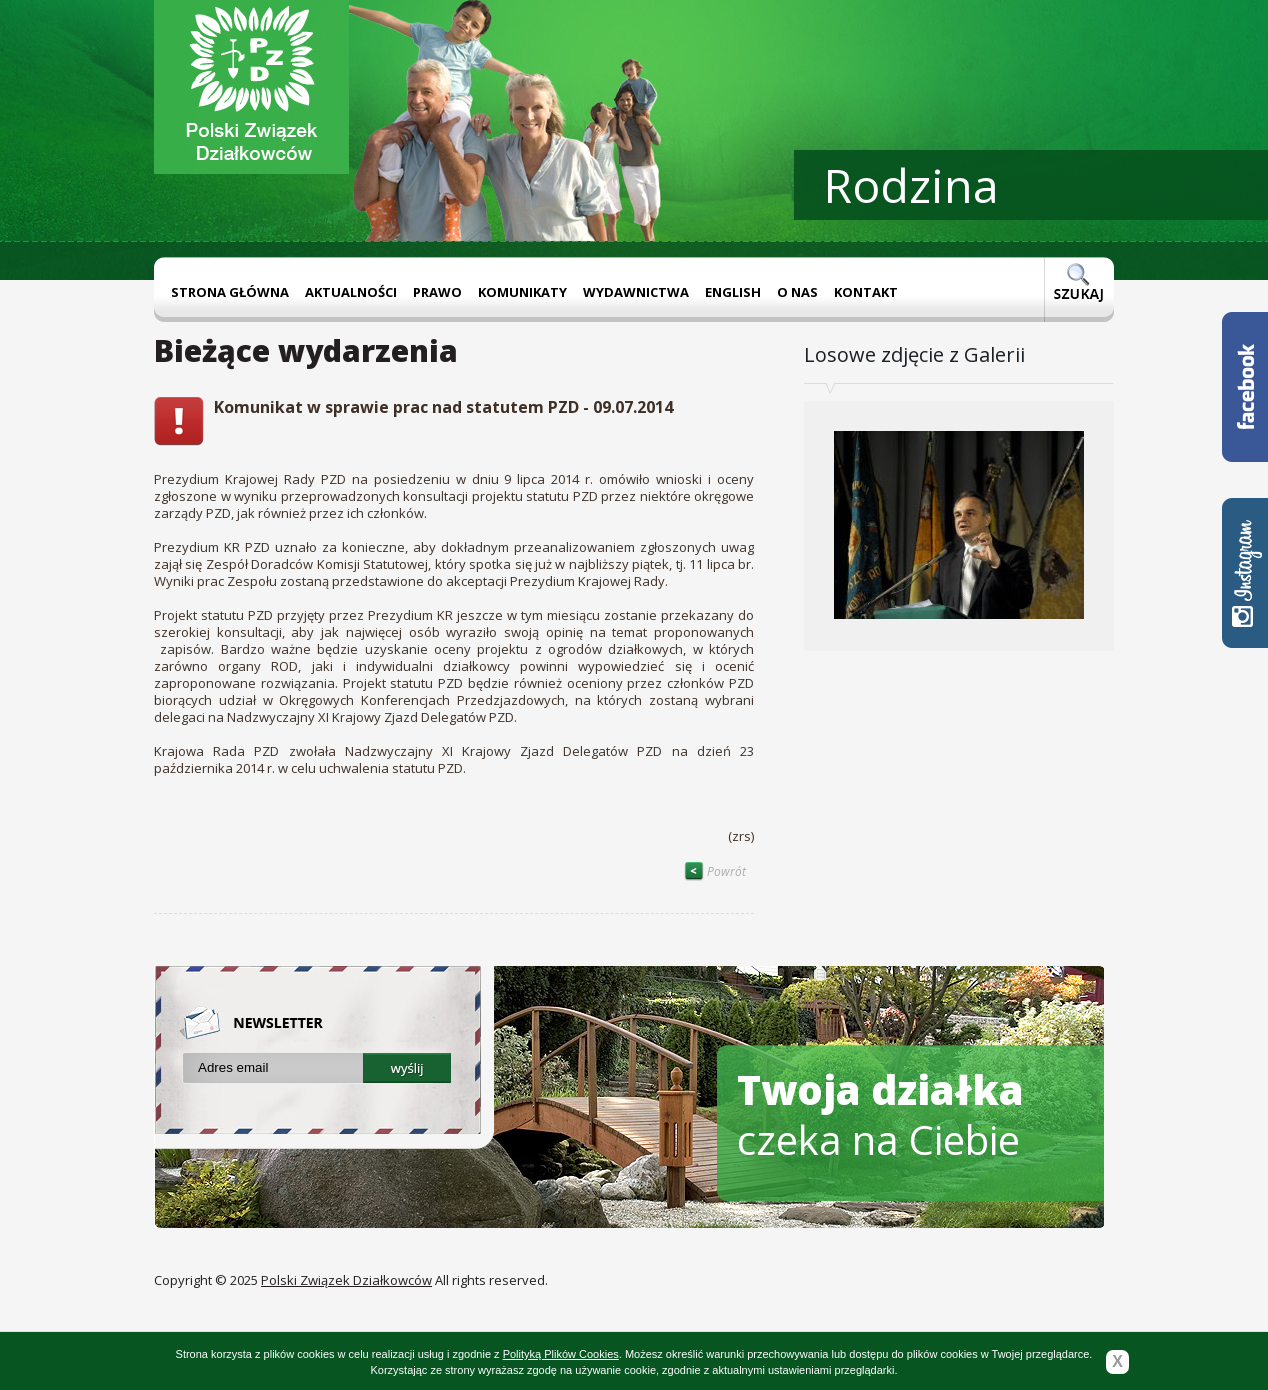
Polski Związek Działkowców (346, 1280)
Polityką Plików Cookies (561, 1354)
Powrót (715, 871)
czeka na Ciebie (880, 1114)
